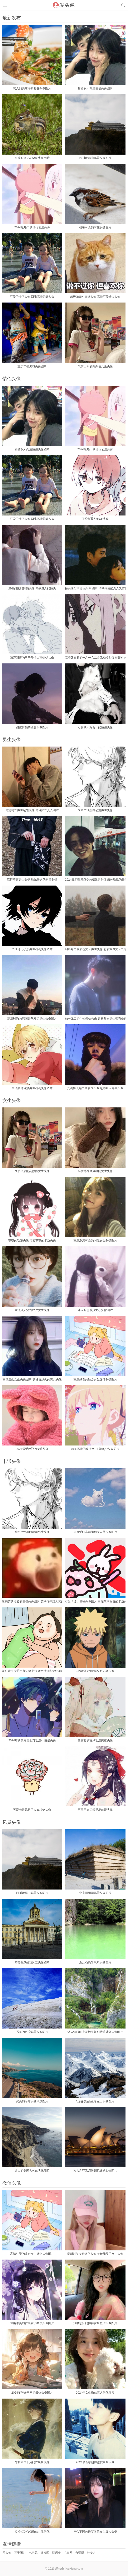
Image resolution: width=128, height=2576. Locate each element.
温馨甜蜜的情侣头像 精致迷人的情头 (32, 588)
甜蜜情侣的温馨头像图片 (32, 727)
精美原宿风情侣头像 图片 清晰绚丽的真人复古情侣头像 (95, 588)
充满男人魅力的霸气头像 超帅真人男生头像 (95, 1088)
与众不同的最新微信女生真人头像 (95, 2531)
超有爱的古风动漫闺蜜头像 (95, 1740)
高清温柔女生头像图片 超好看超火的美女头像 (32, 1379)
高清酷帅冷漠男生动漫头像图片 (32, 1088)
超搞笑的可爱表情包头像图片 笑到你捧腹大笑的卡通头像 (32, 1601)
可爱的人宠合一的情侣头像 (95, 727)
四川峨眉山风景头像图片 (95, 158)
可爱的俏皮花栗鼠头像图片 (32, 158)
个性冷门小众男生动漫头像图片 (32, 949)
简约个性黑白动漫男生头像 (95, 810)
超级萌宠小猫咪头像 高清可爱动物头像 (95, 296)
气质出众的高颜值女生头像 (95, 366)
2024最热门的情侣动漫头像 (32, 227)
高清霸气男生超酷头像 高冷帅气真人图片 (32, 810)
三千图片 (20, 2552)
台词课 (79, 2552)
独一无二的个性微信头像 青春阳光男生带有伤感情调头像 (95, 1018)
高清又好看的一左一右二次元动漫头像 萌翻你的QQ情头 (95, 657)
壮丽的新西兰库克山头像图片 (95, 2101)
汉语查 (56, 2552)
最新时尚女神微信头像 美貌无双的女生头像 (95, 2253)
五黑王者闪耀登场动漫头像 (95, 1809)
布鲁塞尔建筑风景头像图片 (32, 1962)
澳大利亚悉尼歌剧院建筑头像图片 (95, 2170)
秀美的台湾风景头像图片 (32, 2031)
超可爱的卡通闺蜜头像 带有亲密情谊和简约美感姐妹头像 (32, 1671)
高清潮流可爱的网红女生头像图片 (95, 1240)
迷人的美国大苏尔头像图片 (32, 2170)
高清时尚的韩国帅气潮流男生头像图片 (32, 1018)
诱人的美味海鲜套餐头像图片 (32, 88)
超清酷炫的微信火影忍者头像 (95, 1671)
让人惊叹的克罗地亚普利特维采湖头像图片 (95, 2031)
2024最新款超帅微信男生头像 (95, 2462)
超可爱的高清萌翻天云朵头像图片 (95, 1532)
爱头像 (7, 2552)
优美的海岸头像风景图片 (32, 2101)
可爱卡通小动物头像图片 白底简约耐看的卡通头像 (95, 1601)
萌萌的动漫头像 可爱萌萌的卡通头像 (32, 1240)
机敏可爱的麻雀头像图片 (95, 227)
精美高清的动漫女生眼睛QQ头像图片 (95, 1448)
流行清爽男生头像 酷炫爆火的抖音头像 (32, 879)
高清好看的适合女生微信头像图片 (95, 1379)
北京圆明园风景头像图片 (95, 1892)
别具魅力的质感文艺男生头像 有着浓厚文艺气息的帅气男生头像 (95, 949)
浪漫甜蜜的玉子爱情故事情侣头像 (32, 657)
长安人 (91, 2552)
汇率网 (68, 2552)
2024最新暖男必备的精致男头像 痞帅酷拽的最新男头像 (95, 879)
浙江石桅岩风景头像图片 (95, 1962)
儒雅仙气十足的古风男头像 (32, 2462)
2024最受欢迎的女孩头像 (32, 1448)
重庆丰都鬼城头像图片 (32, 366)
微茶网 (44, 2552)
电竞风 (33, 2552)
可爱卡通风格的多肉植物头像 (32, 1809)
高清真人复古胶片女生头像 (32, 1310)
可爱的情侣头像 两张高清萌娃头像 (32, 296)
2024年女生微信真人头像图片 (95, 2392)
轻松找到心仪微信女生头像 (32, 2531)
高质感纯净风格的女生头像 (95, 1171)
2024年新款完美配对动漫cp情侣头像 (32, 1740)
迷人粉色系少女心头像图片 (95, 1310)
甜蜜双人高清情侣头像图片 (95, 88)
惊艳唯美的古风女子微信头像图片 (32, 2323)
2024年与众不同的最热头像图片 (32, 2392)
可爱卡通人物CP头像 (95, 518)
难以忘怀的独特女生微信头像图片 (95, 2323)
